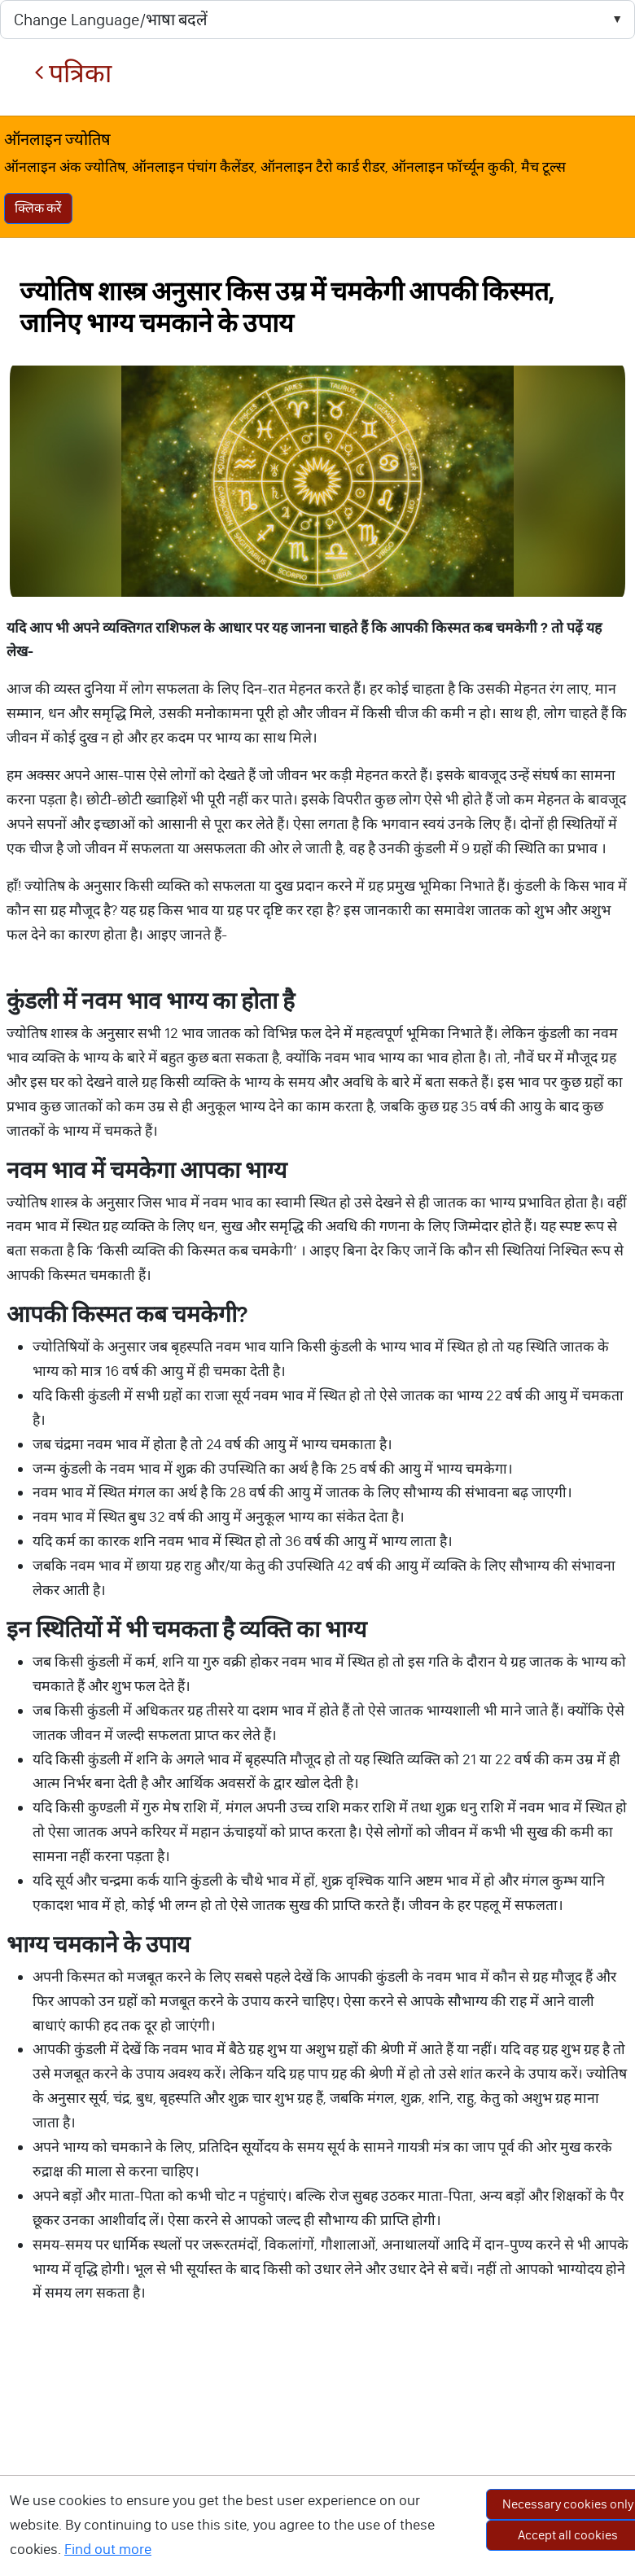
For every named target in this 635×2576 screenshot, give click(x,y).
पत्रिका (73, 74)
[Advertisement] (317, 2459)
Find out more (107, 2549)
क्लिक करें (38, 208)
